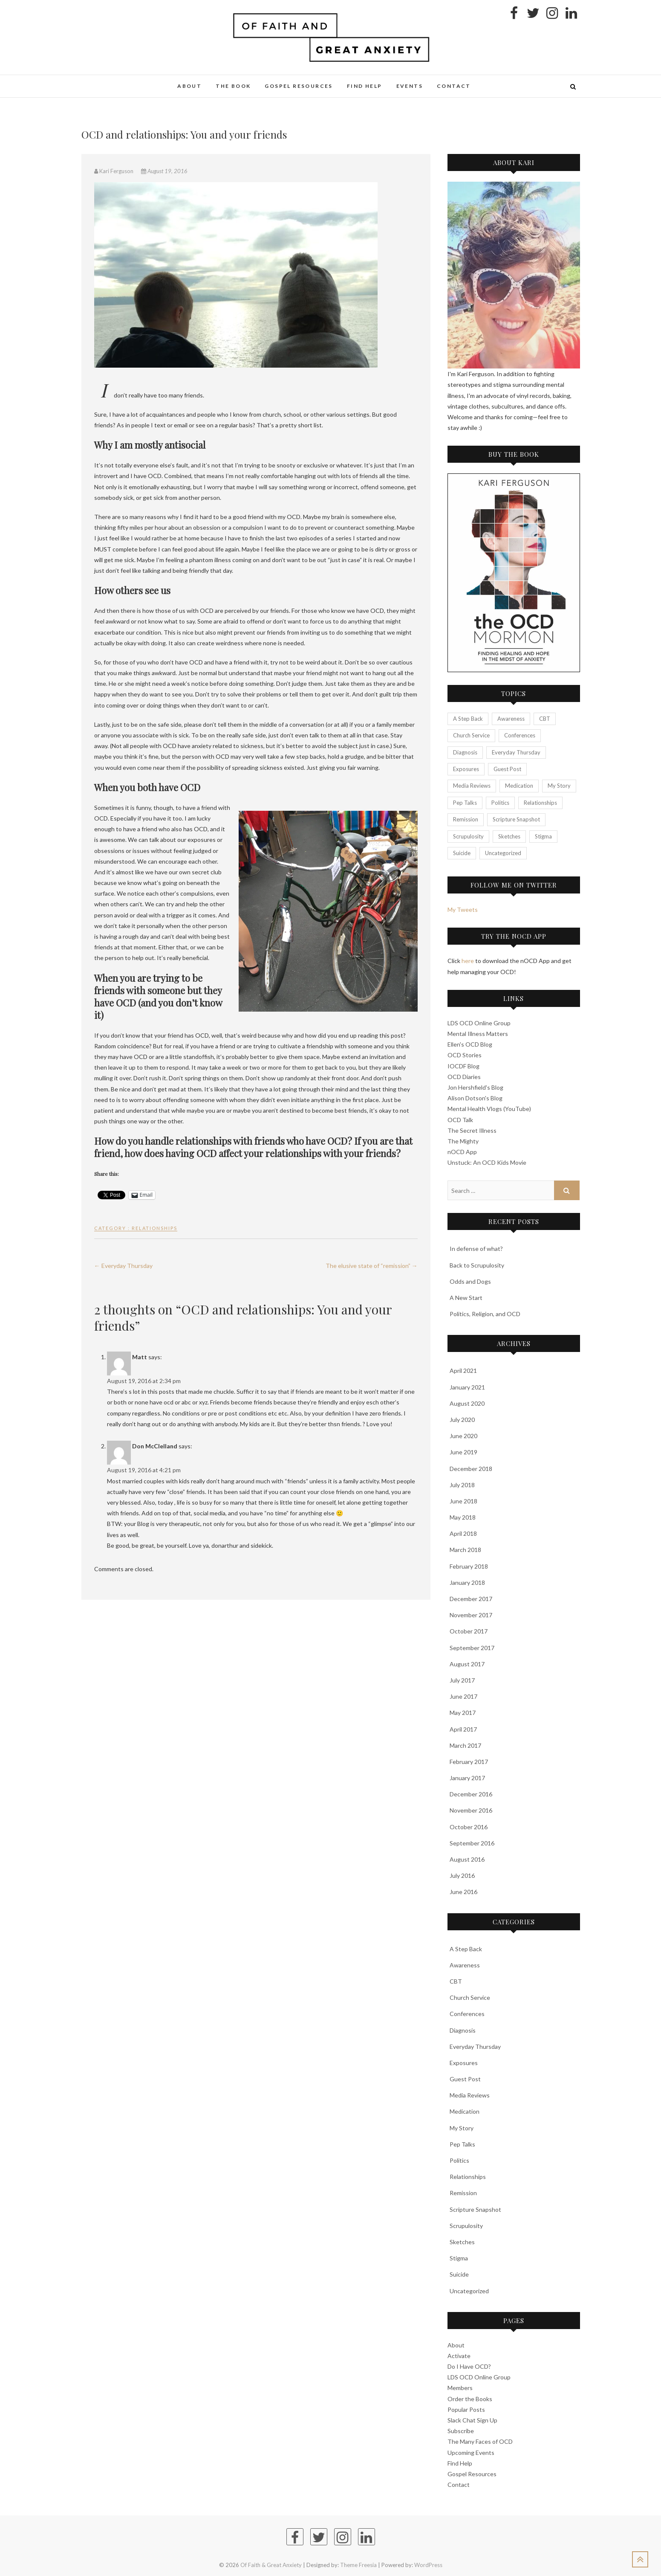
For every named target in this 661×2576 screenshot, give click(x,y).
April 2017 (463, 1729)
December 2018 (471, 1468)
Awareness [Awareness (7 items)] (511, 718)
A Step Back (466, 1948)
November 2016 (471, 1810)
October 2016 (469, 1826)
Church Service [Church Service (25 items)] (471, 735)
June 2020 (463, 1435)
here (468, 960)
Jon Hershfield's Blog (475, 1087)
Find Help (364, 86)
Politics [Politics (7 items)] (500, 802)
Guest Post (465, 2079)
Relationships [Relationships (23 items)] (540, 802)
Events (409, 86)
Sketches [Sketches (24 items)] (509, 836)
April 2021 (463, 1370)
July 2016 (462, 1875)
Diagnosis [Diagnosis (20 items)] (465, 752)
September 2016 (472, 1843)
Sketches (462, 2241)
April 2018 (463, 1533)
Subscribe (460, 2430)
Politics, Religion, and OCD (485, 1313)
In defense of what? (476, 1248)
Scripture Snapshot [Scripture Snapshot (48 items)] (516, 819)
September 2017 (472, 1647)
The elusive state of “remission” (372, 1265)
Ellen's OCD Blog (469, 1044)
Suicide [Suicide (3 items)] (461, 853)
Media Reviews (470, 2095)
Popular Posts (466, 2409)
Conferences (467, 2013)
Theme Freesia (358, 2564)
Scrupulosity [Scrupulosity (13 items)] (468, 836)
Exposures (464, 2062)
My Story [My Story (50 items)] (559, 785)
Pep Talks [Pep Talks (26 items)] (465, 802)
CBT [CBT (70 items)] (544, 718)
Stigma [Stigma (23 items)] (543, 836)
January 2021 (467, 1387)
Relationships (154, 1228)
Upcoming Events (470, 2452)
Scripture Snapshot (475, 2209)
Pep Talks (462, 2144)
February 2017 (469, 1761)
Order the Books (469, 2398)
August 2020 (467, 1403)
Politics (459, 2160)
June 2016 (463, 1891)
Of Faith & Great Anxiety (271, 2564)
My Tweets (462, 909)
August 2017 (467, 1664)
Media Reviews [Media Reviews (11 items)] (472, 785)
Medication (464, 2111)
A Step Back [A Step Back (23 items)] (468, 718)
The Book (233, 86)
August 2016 (467, 1859)
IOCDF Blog (463, 1066)
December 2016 (471, 1794)
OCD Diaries (464, 1076)
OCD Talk (460, 1119)
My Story (461, 2128)
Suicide (459, 2274)
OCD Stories (464, 1055)
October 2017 (469, 1631)
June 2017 (463, 1696)
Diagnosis (463, 2030)
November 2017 (471, 1615)
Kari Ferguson (114, 171)
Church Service (470, 1997)
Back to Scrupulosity (477, 1265)
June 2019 (463, 1452)
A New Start (466, 1297)
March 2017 (465, 1745)
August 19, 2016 (164, 171)
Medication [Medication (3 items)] (519, 785)
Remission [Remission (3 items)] (465, 819)
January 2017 (467, 1777)
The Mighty (463, 1141)
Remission (463, 2192)
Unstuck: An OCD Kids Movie (486, 1162)
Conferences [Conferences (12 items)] (519, 735)
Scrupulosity (466, 2225)
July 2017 (462, 1680)
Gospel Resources (298, 86)
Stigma (459, 2258)
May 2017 (463, 1712)
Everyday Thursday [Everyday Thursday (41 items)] (516, 752)
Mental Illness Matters (477, 1033)
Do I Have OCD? (469, 2366)
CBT (456, 1981)
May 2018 (463, 1517)
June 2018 (463, 1501)
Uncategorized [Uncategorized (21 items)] (503, 853)
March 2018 (465, 1549)
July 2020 (462, 1419)
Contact (454, 86)
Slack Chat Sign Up (472, 2420)
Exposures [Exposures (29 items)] (466, 769)
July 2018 (462, 1484)
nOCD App (462, 1151)
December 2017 (471, 1598)
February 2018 (469, 1566)
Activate (458, 2355)
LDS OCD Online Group (479, 1023)
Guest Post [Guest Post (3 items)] (507, 769)
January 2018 (467, 1582)
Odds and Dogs (470, 1281)
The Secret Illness (471, 1130)
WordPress (428, 2564)
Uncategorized (469, 2291)
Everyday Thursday (123, 1265)
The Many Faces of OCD (480, 2441)
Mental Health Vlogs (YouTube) (489, 1108)
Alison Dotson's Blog (474, 1098)
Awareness (465, 1965)
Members (460, 2387)
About (189, 86)
